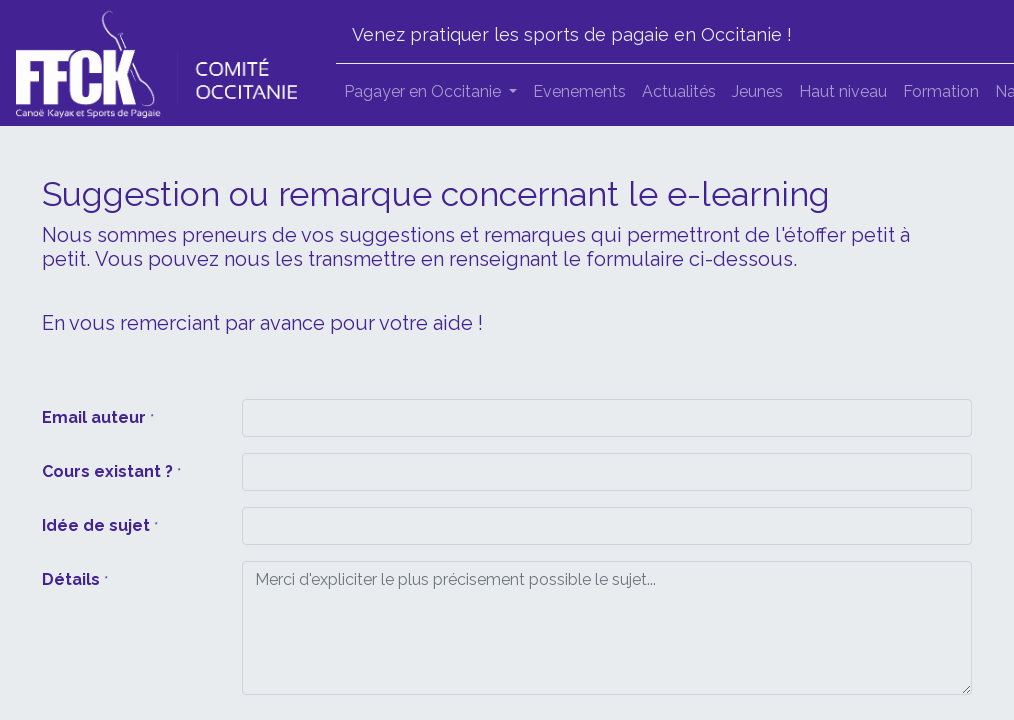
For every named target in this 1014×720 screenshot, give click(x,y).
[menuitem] (579, 92)
